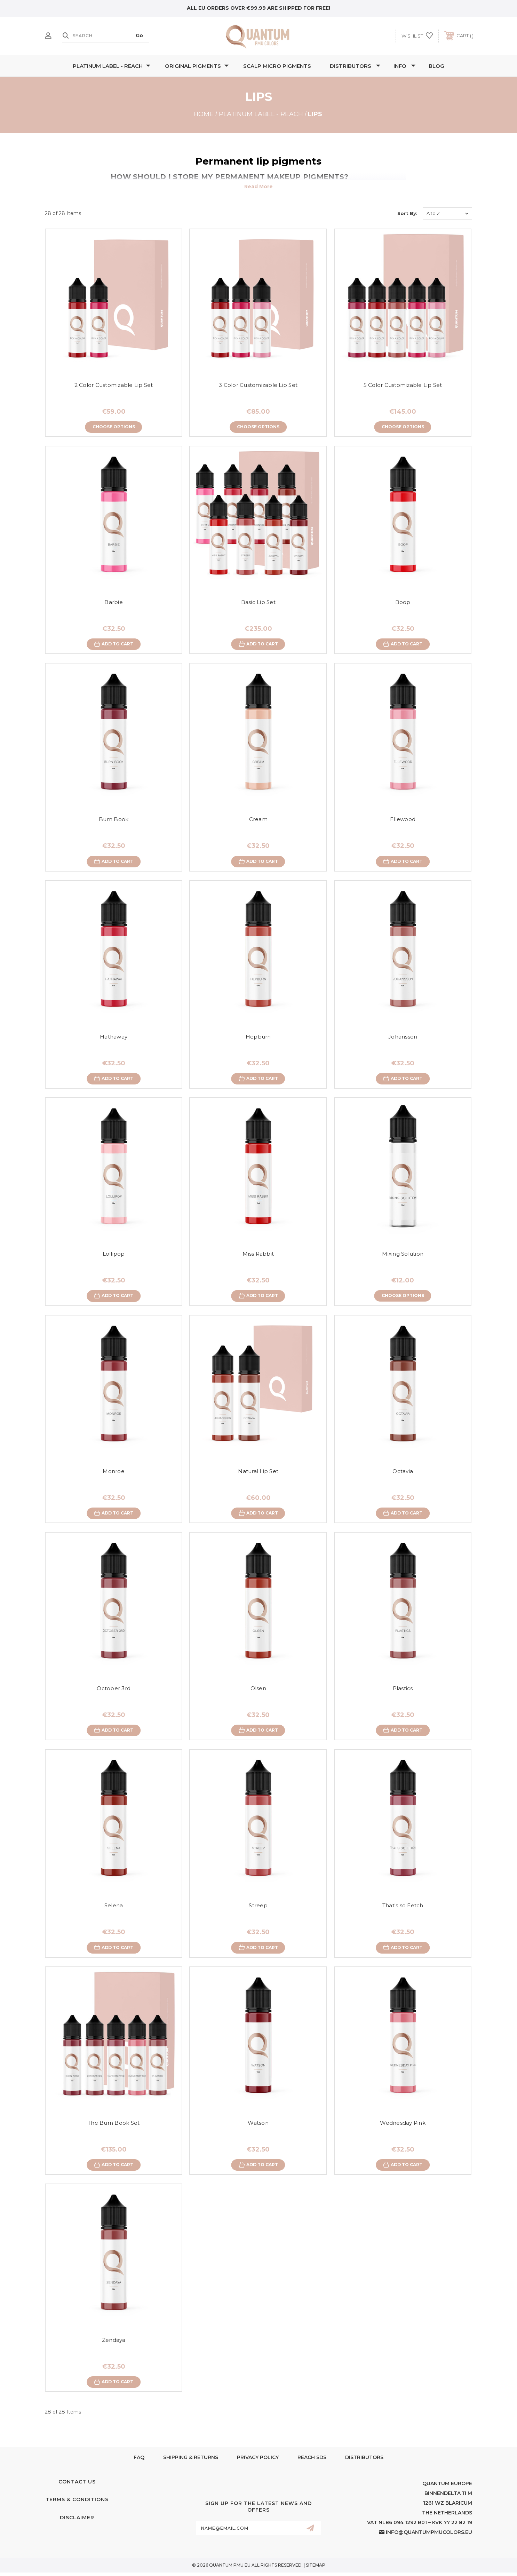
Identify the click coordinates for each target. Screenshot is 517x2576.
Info (404, 66)
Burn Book (113, 820)
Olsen (258, 1690)
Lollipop (114, 1255)
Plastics (403, 1690)
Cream (258, 820)
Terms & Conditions (77, 2503)
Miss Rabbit (258, 1255)
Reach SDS (311, 2461)
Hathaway (113, 1037)
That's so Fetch (402, 1908)
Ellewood (402, 820)
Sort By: (407, 213)
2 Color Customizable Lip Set (113, 385)
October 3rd (113, 1690)
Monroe (114, 1473)
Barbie (113, 602)
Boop (403, 602)
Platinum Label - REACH (111, 66)
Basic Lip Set (258, 602)
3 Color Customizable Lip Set (258, 385)
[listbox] (447, 213)
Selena (113, 1908)
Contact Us (77, 2485)
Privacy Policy (258, 2461)
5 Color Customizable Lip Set (403, 385)
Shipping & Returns (190, 2461)
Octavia (402, 1473)
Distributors (355, 66)
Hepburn (258, 1037)
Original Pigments (197, 66)
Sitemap (315, 2568)
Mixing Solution (402, 1255)
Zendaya (114, 2343)
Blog (436, 66)
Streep (258, 1908)
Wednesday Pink (402, 2125)
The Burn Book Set (114, 2125)
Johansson (402, 1037)
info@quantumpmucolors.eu (429, 2536)
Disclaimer (77, 2521)
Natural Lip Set (258, 1473)
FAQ (139, 2461)
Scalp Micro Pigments (277, 66)
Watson (258, 2125)
